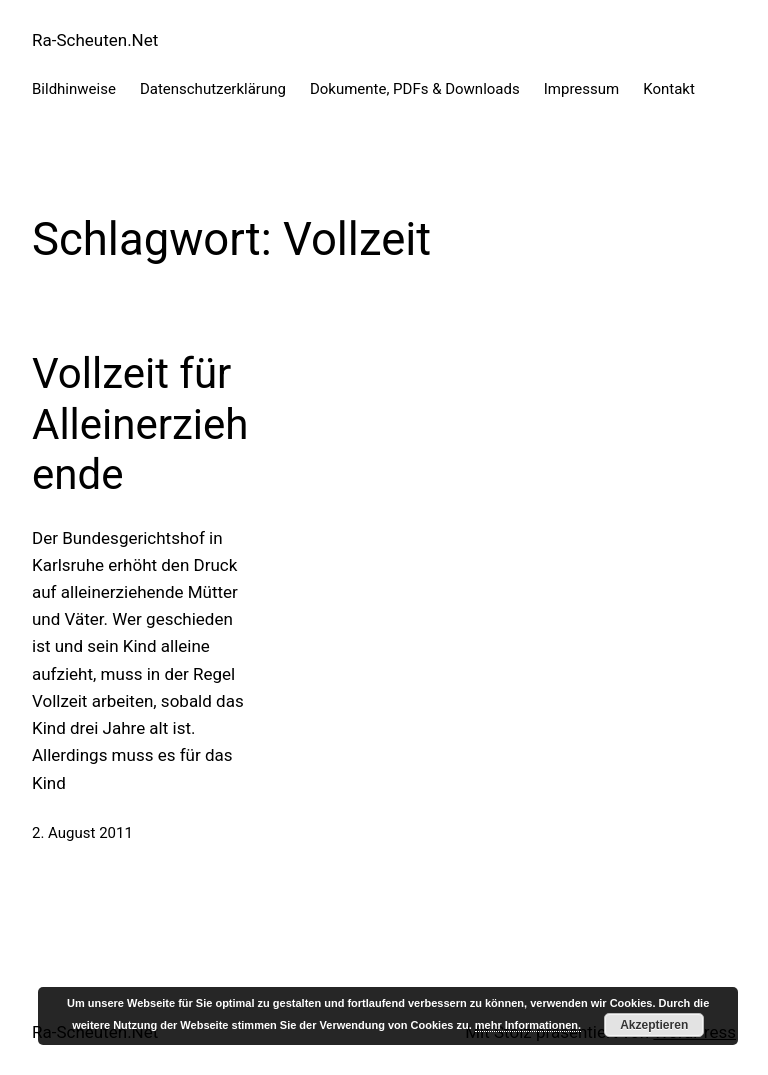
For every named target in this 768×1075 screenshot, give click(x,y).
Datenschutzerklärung (213, 89)
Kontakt (669, 89)
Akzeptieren (654, 1025)
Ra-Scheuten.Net (95, 40)
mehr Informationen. (528, 1025)
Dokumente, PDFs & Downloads (415, 89)
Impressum (581, 89)
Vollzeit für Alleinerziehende (140, 424)
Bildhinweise (74, 89)
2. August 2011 (82, 833)
